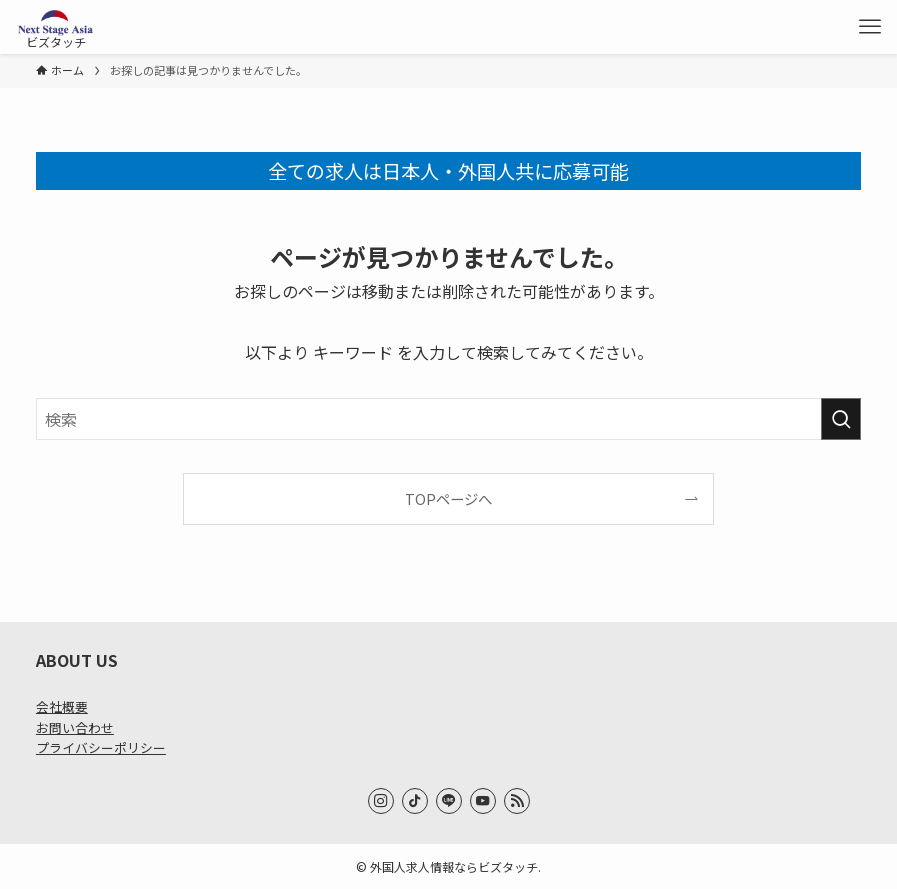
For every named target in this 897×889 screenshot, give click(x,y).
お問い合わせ (75, 727)
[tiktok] (415, 801)
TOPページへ (448, 498)
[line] (449, 801)
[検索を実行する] (841, 419)
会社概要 (62, 706)
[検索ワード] (448, 419)
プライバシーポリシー (101, 747)
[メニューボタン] (870, 27)
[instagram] (381, 801)
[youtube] (483, 801)
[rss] (517, 801)
